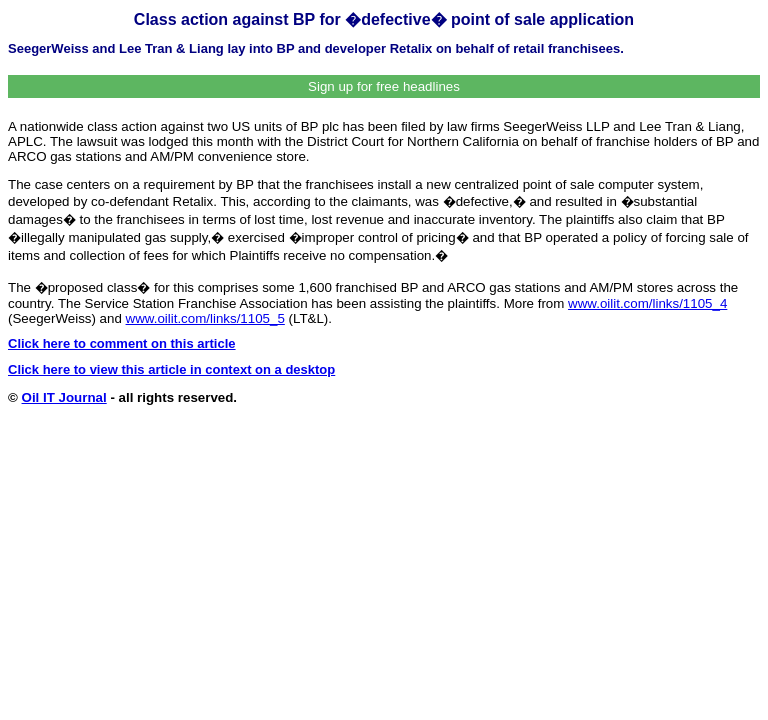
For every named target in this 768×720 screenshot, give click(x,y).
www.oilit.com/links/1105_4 (647, 303)
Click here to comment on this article (122, 343)
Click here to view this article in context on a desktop (171, 369)
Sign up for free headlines (384, 86)
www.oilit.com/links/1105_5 (205, 318)
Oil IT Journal (64, 397)
